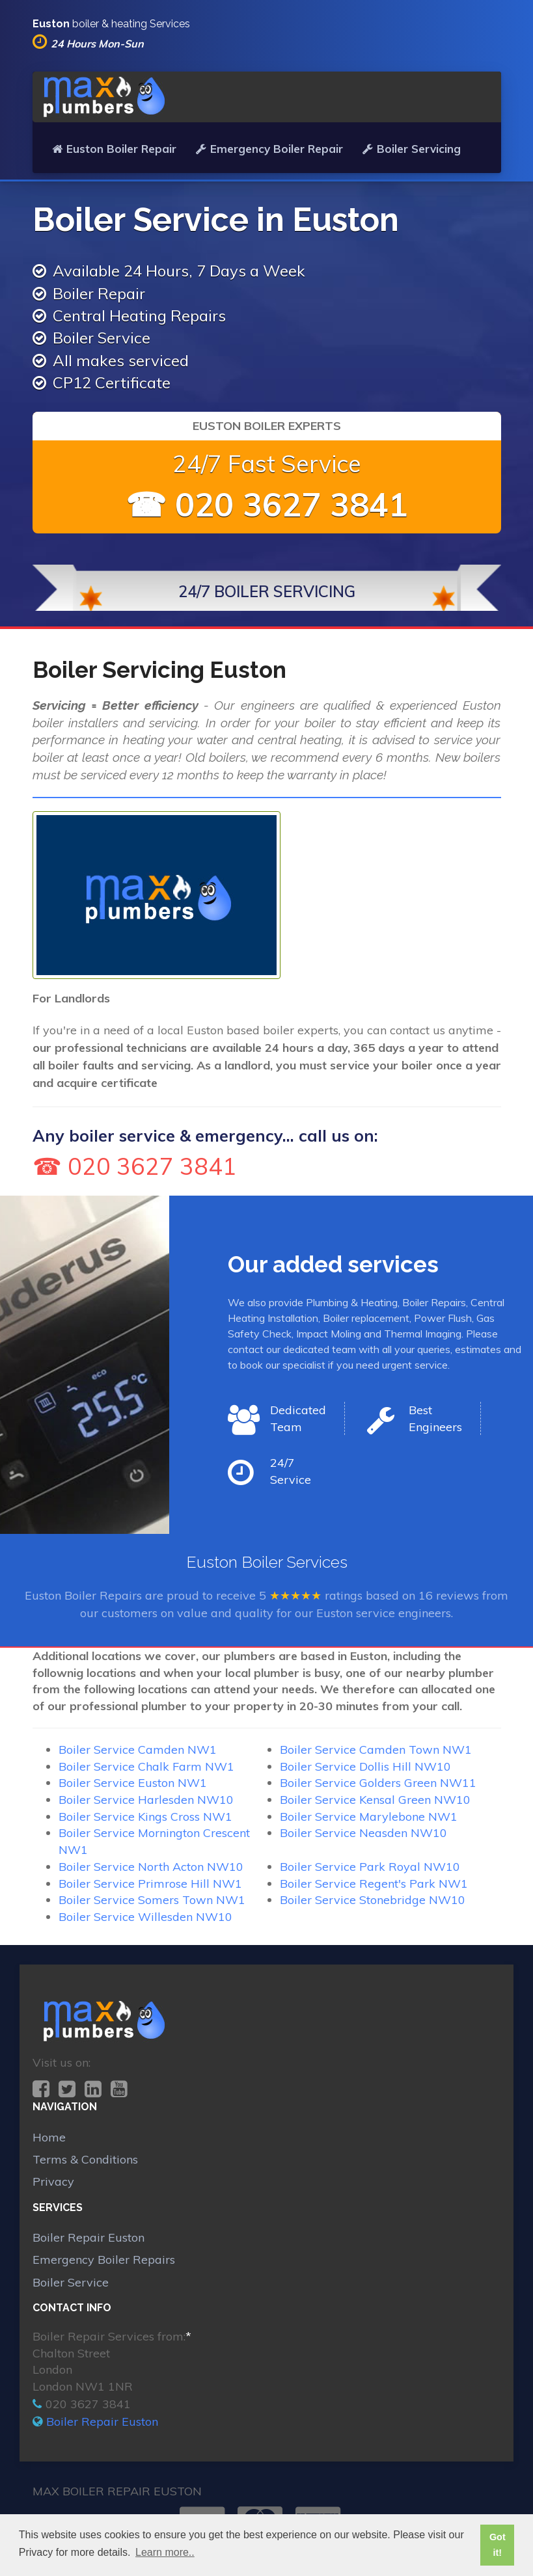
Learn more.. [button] (165, 2552)
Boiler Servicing (411, 148)
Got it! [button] (497, 2545)
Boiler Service (71, 2282)
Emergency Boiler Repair (269, 148)
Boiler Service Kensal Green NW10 (375, 1799)
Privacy (53, 2181)
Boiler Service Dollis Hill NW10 (365, 1766)
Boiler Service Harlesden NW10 (146, 1799)
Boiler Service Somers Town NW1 (152, 1899)
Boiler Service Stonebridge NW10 (372, 1899)
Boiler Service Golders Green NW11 (378, 1782)
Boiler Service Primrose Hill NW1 (150, 1883)
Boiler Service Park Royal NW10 (370, 1866)
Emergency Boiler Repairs (104, 2259)
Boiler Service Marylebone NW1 (369, 1816)
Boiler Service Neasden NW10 (363, 1832)
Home (49, 2137)
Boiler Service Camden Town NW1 (376, 1749)
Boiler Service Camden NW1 (138, 1749)
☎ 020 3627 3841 (267, 504)
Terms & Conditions (85, 2159)
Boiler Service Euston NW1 (133, 1782)
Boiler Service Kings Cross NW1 (145, 1816)
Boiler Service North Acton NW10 (151, 1866)
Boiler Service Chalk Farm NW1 (146, 1766)
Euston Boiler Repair (114, 148)
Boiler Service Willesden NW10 (145, 1916)
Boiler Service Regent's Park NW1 (374, 1883)
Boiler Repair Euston (88, 2237)
